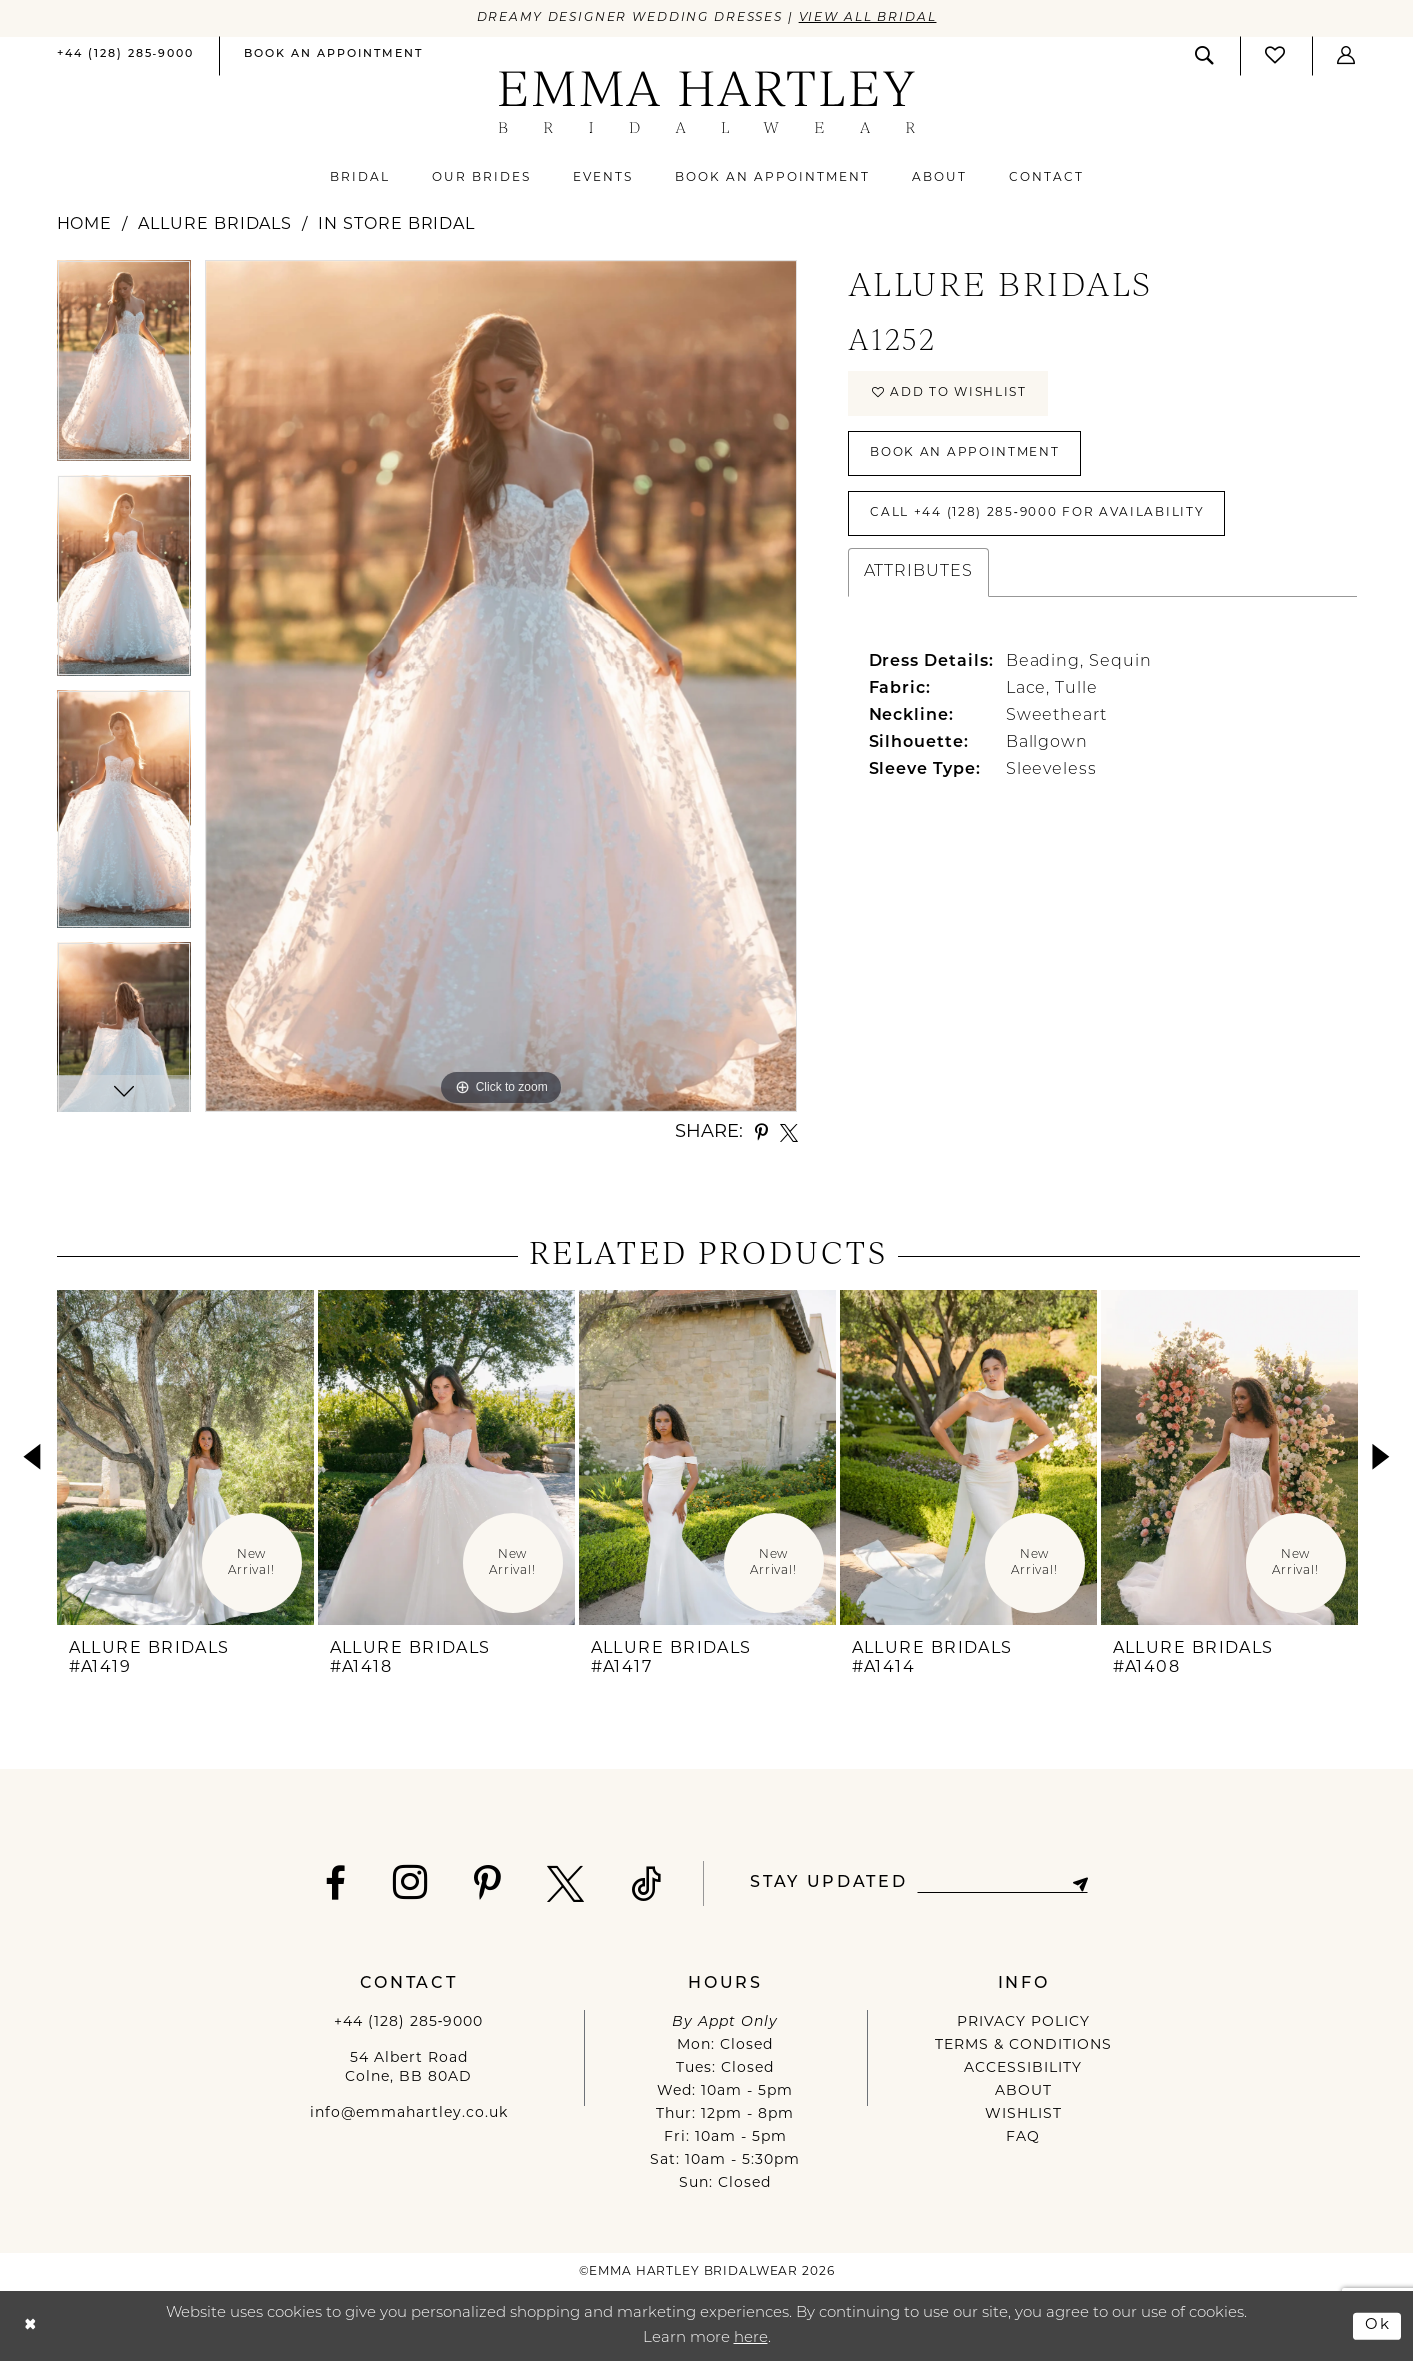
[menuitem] (126, 56)
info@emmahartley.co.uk (409, 2113)
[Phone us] (126, 55)
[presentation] (185, 1458)
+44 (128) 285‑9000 (409, 2022)
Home (85, 225)
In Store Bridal (396, 225)
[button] (1347, 55)
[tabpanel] (124, 367)
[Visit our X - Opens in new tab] (566, 1883)
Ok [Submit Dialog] (1378, 2325)
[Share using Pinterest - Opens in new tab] (761, 1133)
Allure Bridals (215, 225)
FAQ (1023, 2137)
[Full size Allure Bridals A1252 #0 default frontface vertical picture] (501, 686)
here (751, 2339)
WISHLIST (1023, 2114)
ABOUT (1023, 2091)
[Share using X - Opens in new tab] (789, 1133)
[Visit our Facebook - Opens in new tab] (336, 1883)
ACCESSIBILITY (1023, 2068)
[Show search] (1205, 55)
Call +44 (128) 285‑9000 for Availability (1037, 513)
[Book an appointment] (333, 55)
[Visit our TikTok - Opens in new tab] (647, 1883)
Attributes (918, 572)
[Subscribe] (1080, 1883)
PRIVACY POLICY (1023, 2022)
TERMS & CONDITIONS (1023, 2045)
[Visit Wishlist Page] (1276, 55)
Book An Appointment (965, 453)
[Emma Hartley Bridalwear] (706, 102)
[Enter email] (1002, 1883)
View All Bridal (868, 18)
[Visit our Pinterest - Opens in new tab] (487, 1883)
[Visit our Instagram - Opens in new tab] (410, 1882)
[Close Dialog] (30, 2326)
